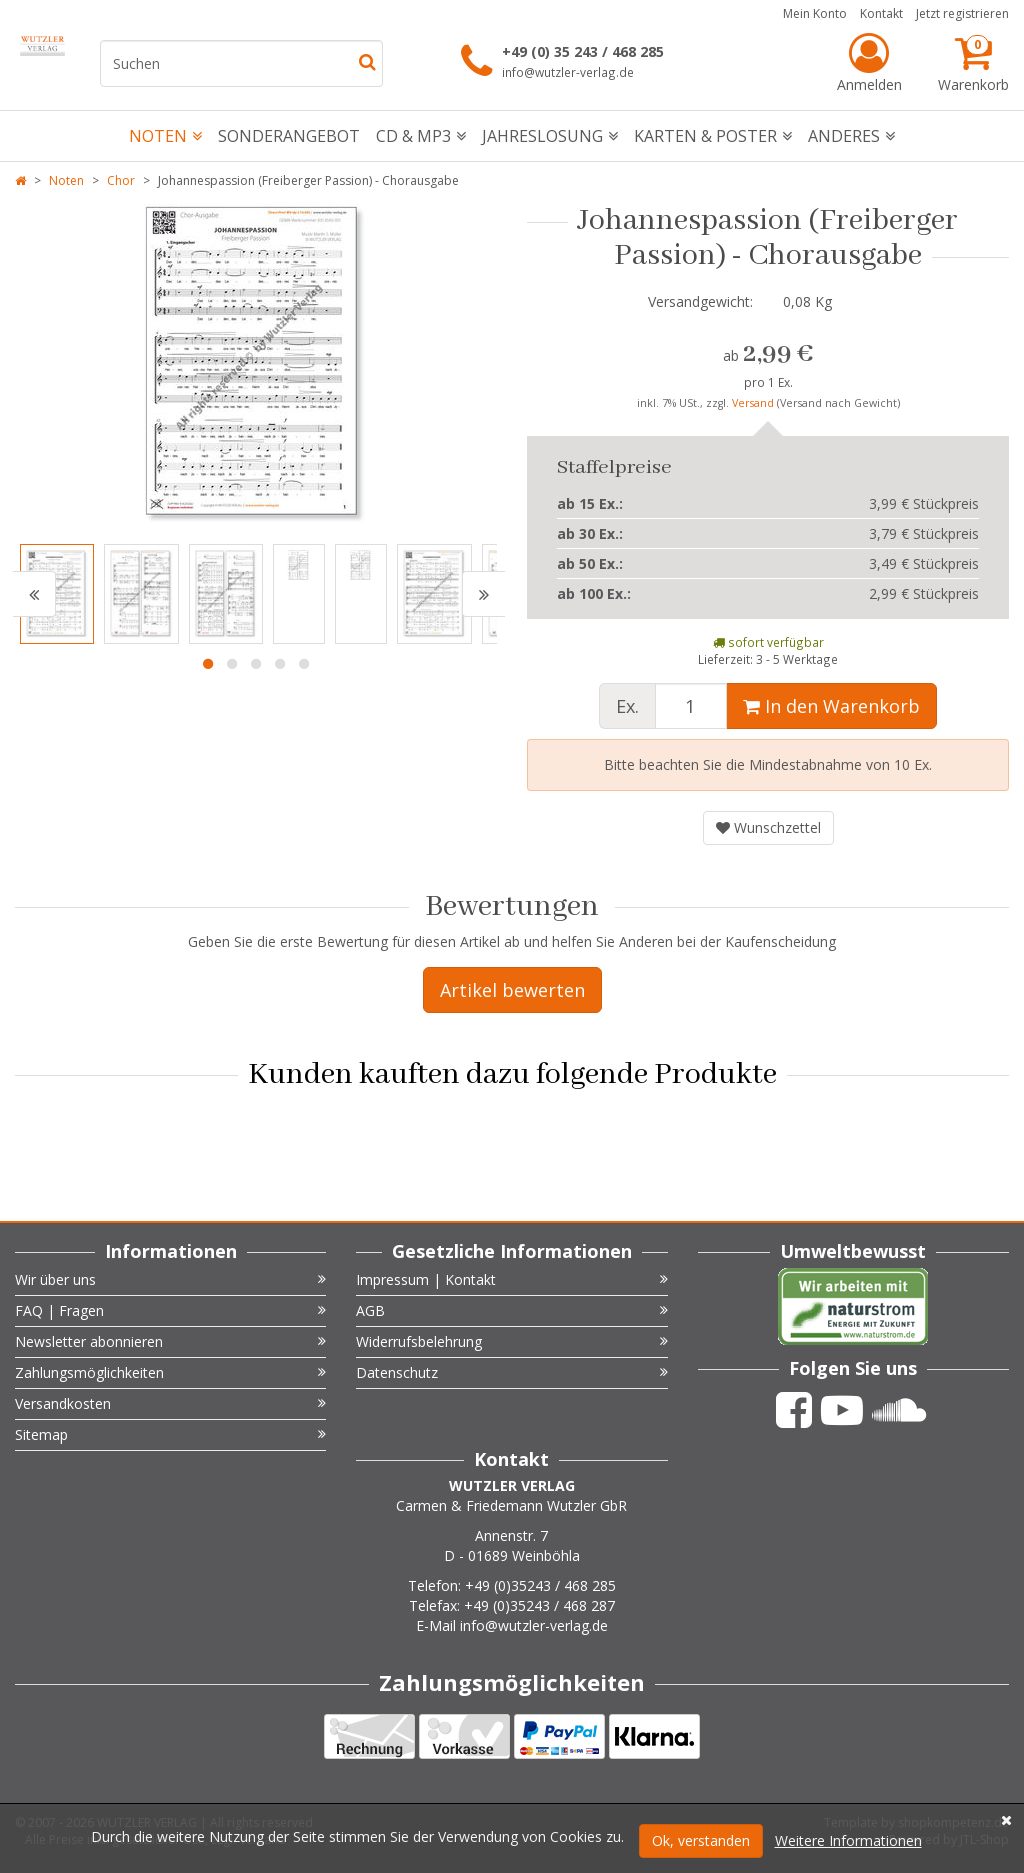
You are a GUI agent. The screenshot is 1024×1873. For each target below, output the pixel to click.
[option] (256, 364)
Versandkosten (170, 1403)
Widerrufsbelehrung (511, 1341)
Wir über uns (170, 1279)
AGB (511, 1310)
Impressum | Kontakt (511, 1279)
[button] (34, 594)
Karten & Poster (713, 136)
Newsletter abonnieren (170, 1341)
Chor (121, 180)
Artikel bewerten (512, 990)
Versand (754, 403)
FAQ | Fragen (170, 1310)
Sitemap (170, 1434)
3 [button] (256, 664)
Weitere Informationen (848, 1840)
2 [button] (232, 664)
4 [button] (280, 664)
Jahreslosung (550, 136)
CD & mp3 (421, 136)
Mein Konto (815, 13)
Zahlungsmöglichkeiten (170, 1372)
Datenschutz (511, 1372)
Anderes (851, 136)
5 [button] (304, 664)
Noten (165, 136)
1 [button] (208, 664)
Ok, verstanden (701, 1840)
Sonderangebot (289, 136)
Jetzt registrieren (962, 13)
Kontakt (881, 13)
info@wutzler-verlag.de (568, 72)
